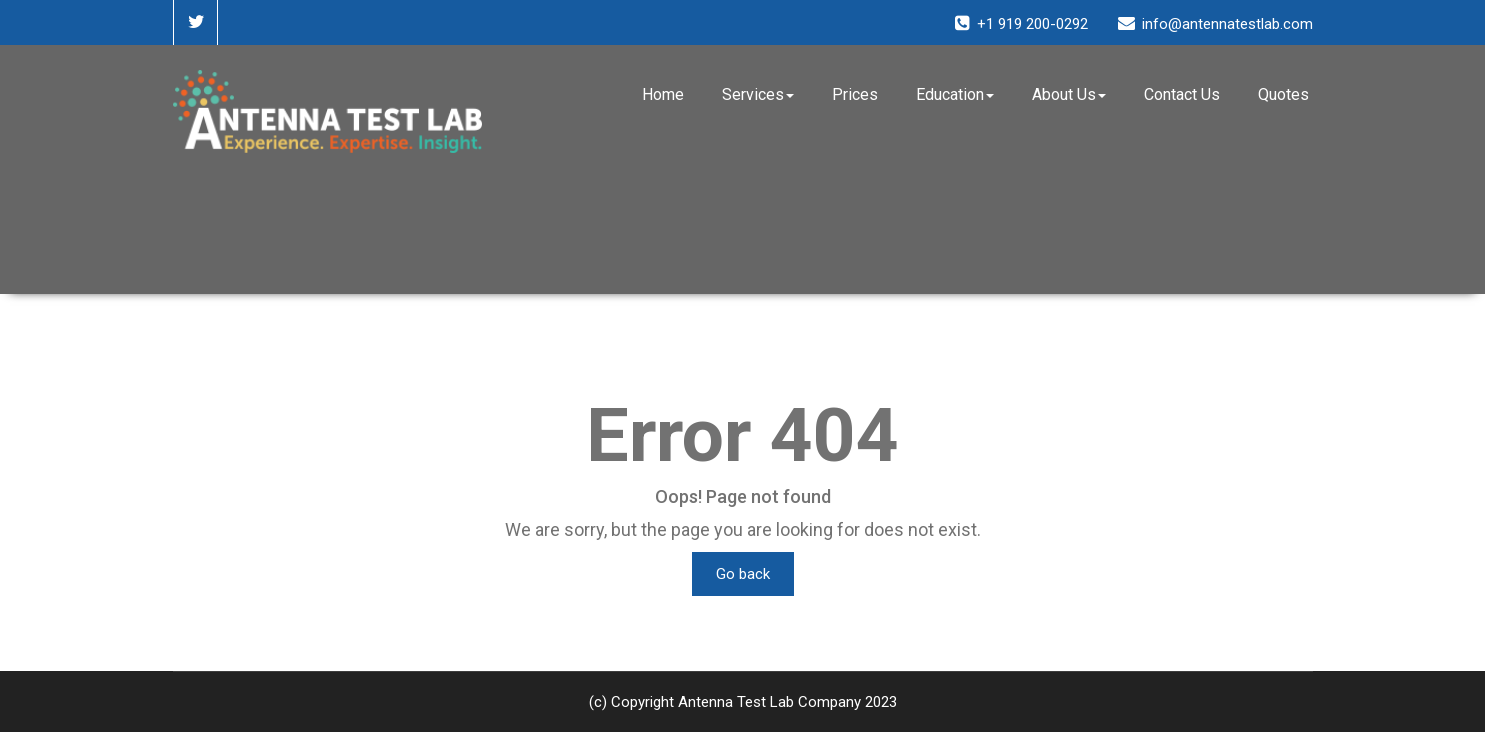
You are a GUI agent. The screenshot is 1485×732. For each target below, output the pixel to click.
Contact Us (1182, 94)
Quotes (1283, 94)
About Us (1069, 94)
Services (758, 94)
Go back (743, 574)
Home (663, 94)
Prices (855, 94)
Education (955, 94)
